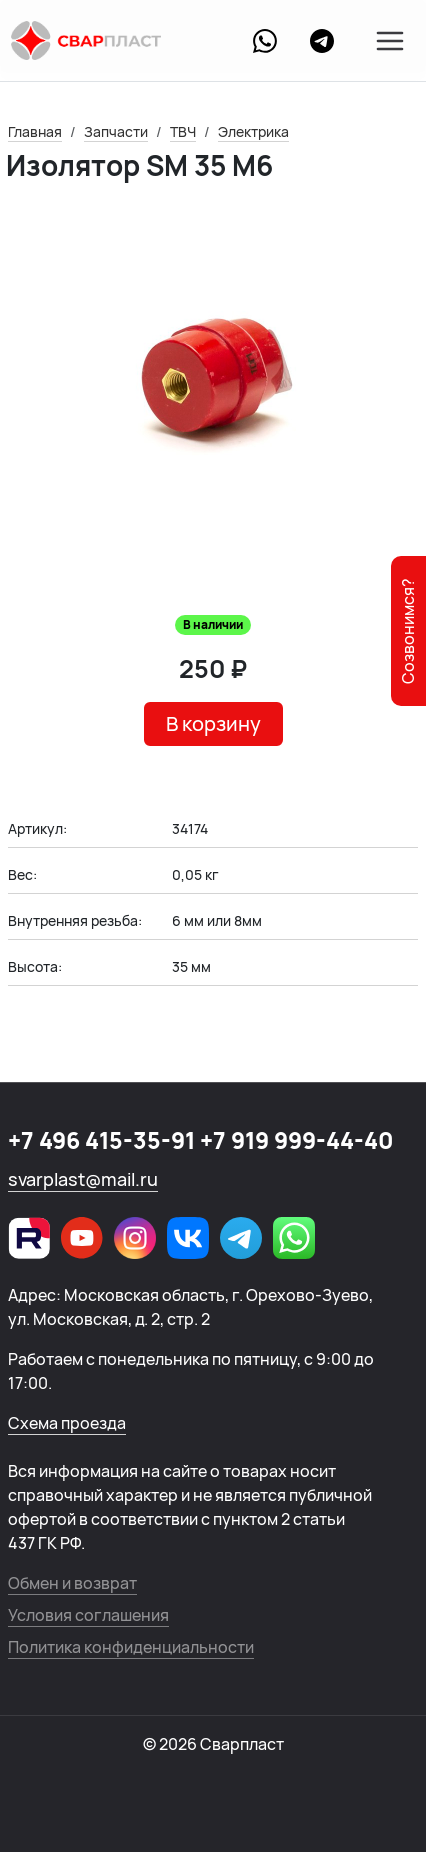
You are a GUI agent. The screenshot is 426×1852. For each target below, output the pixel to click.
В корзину (213, 723)
